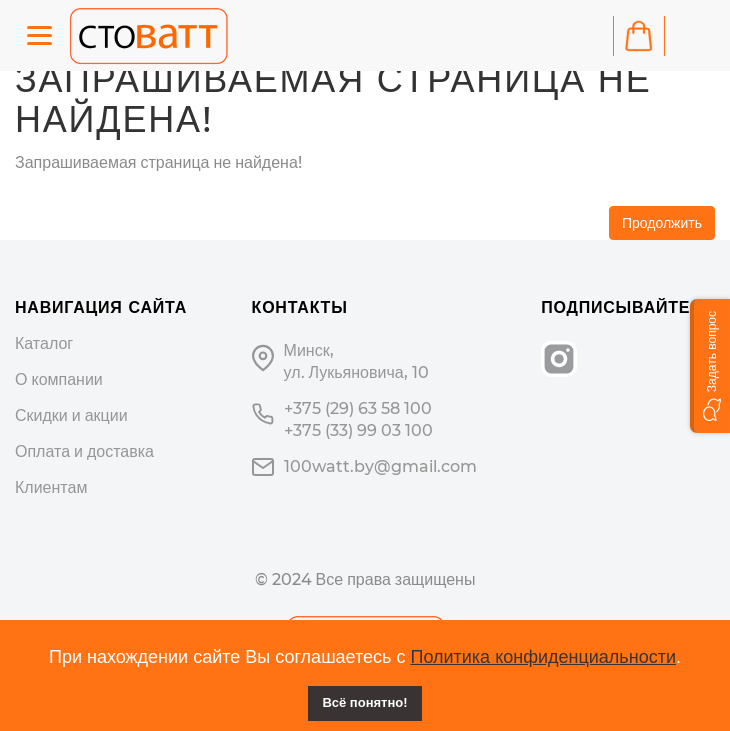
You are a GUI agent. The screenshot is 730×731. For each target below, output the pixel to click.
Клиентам (51, 487)
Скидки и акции (71, 415)
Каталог (44, 343)
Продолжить (662, 223)
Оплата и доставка (84, 451)
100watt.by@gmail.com (380, 466)
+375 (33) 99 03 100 (358, 430)
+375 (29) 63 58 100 (358, 408)
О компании (59, 379)
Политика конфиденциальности (543, 657)
